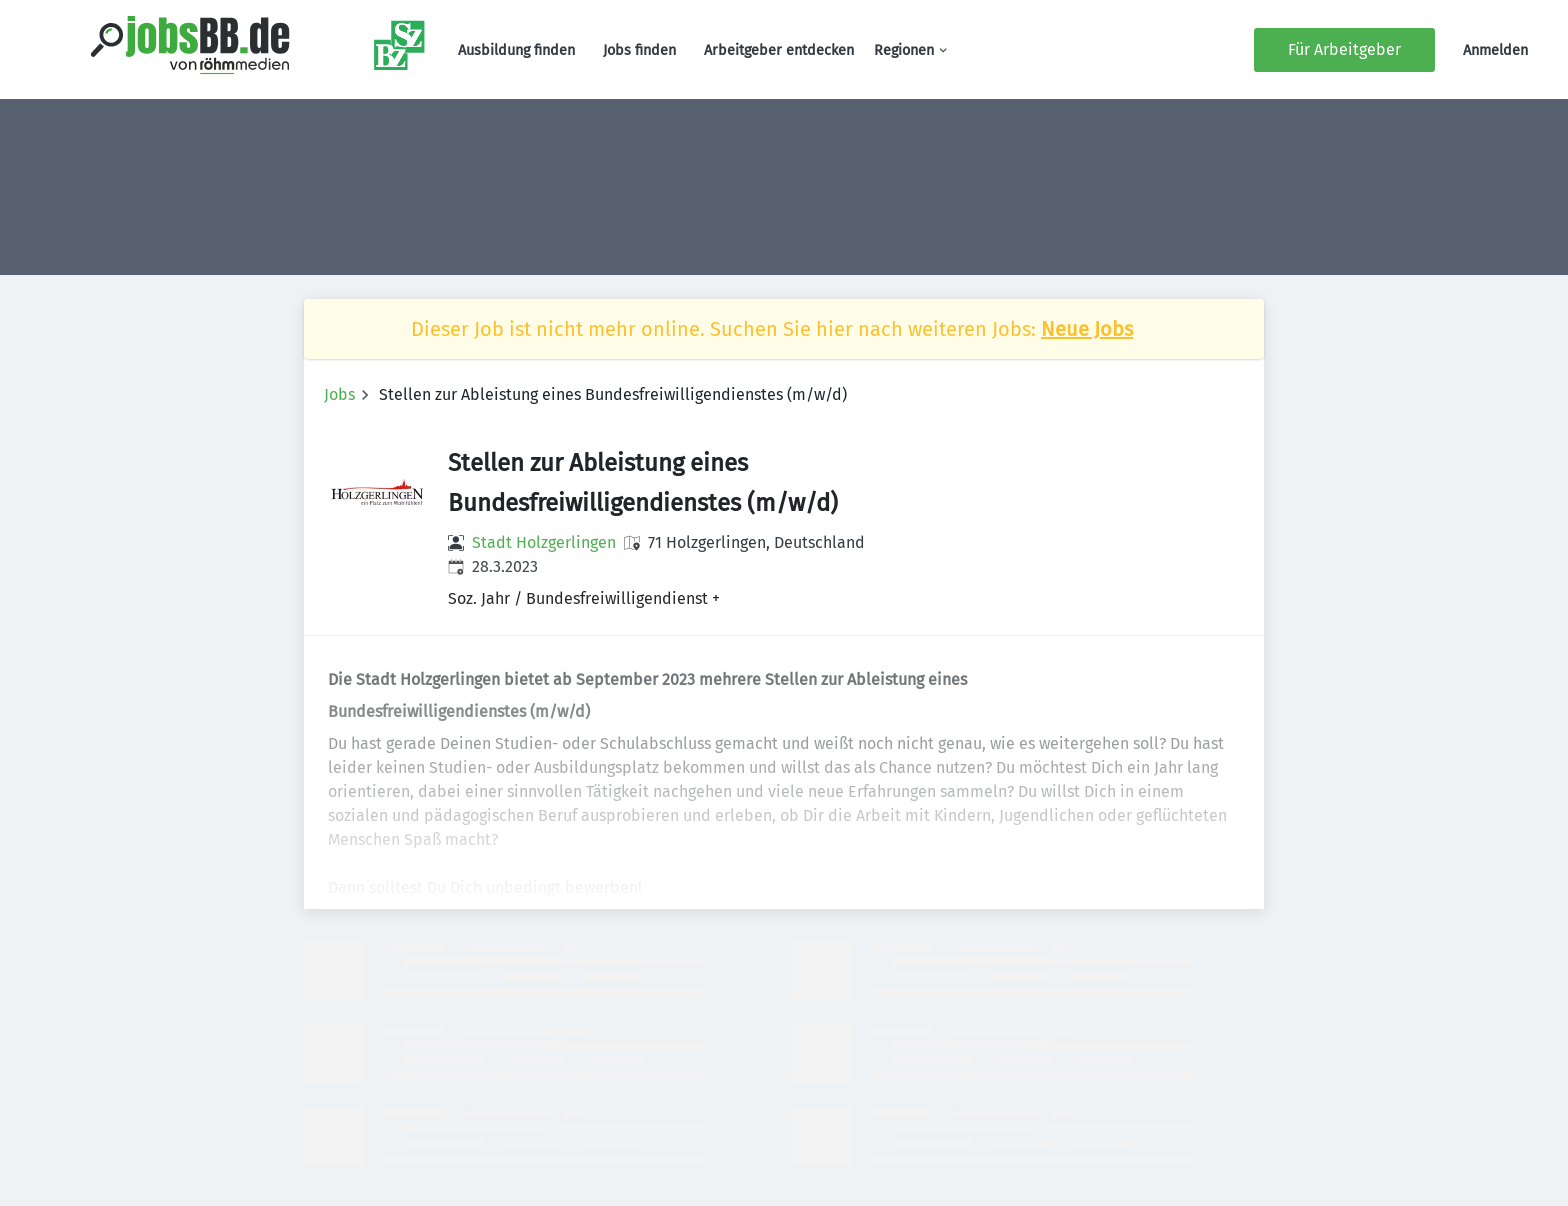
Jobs (339, 394)
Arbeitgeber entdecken (779, 50)
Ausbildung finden (516, 50)
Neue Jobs (1087, 329)
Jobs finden (639, 50)
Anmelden (1495, 50)
